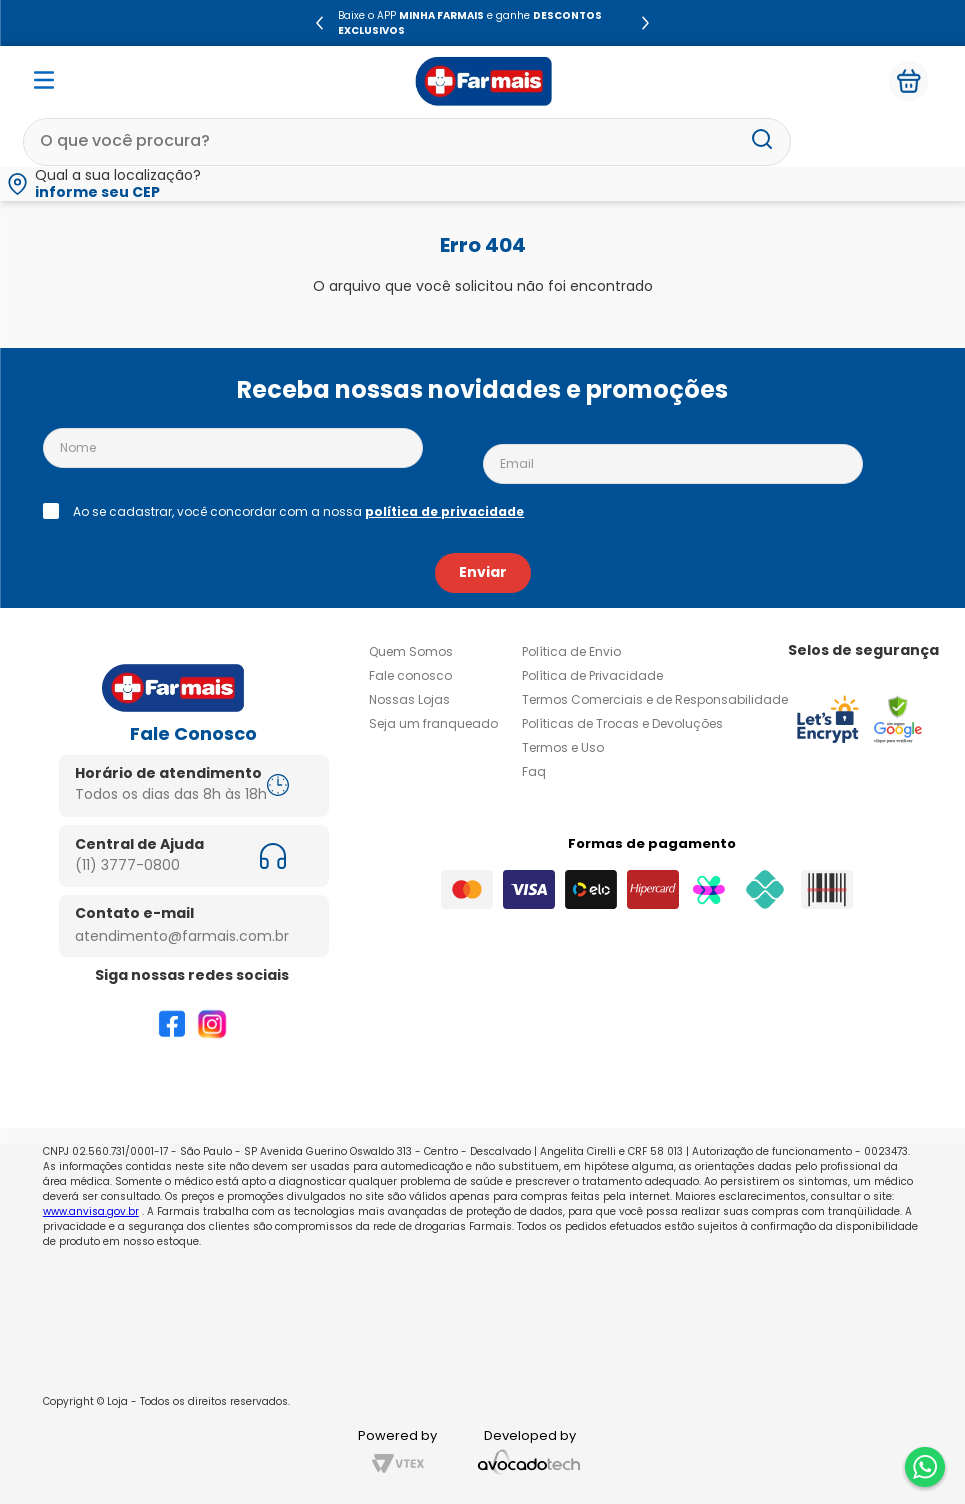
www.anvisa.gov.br (91, 1211)
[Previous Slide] (319, 23)
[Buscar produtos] (762, 141)
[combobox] (407, 142)
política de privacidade (444, 511)
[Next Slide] (645, 23)
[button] (482, 184)
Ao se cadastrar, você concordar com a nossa (298, 512)
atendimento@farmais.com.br (182, 936)
